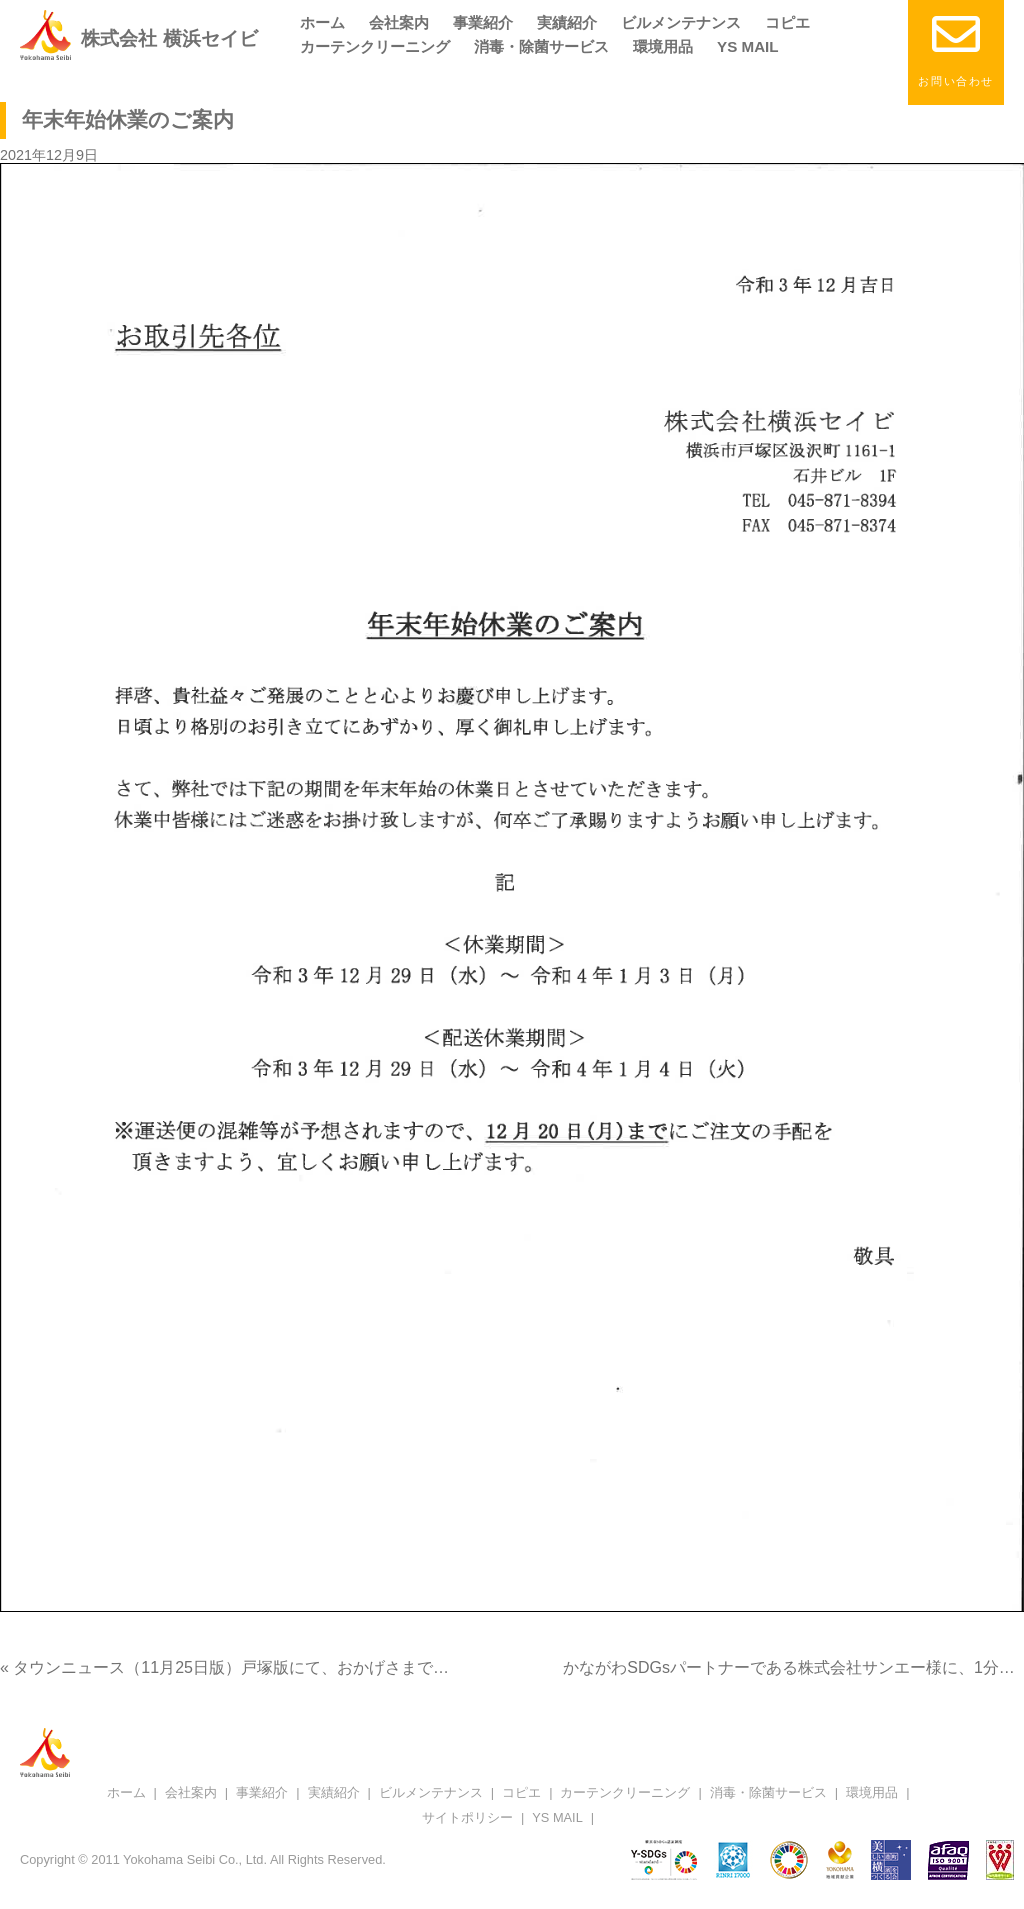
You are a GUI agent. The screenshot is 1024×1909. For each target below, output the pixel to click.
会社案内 (399, 22)
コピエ (787, 22)
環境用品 (663, 46)
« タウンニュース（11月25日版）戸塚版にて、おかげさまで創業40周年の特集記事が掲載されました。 (369, 1667)
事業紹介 (483, 22)
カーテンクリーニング (375, 46)
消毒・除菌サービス (541, 46)
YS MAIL (748, 46)
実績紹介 (567, 22)
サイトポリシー (467, 1817)
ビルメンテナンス (681, 22)
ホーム (322, 22)
